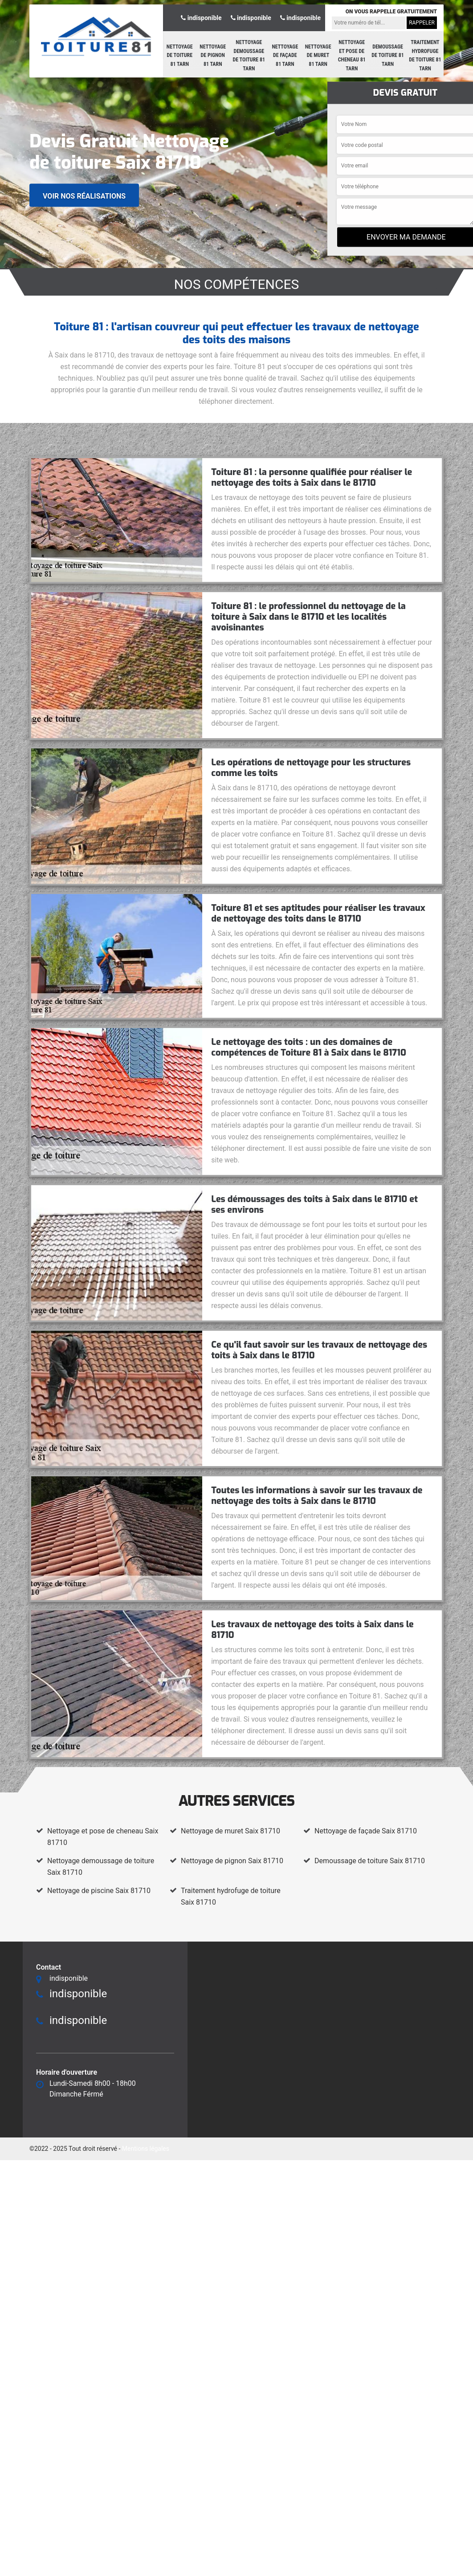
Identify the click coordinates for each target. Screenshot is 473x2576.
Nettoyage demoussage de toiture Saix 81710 (100, 1867)
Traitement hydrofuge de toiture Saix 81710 (231, 1896)
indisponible (201, 17)
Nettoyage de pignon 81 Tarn (213, 55)
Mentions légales (145, 2148)
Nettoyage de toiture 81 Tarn (180, 55)
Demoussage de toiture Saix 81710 (369, 1861)
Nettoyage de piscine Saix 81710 (99, 1890)
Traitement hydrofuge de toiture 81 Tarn (425, 55)
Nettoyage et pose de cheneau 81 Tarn (352, 55)
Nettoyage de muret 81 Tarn (318, 55)
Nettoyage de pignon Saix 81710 (232, 1861)
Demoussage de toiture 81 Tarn (387, 55)
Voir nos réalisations (84, 196)
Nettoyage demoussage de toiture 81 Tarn (249, 55)
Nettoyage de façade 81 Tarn (285, 55)
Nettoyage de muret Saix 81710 (230, 1831)
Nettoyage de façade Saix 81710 (365, 1831)
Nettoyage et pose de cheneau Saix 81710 (102, 1837)
